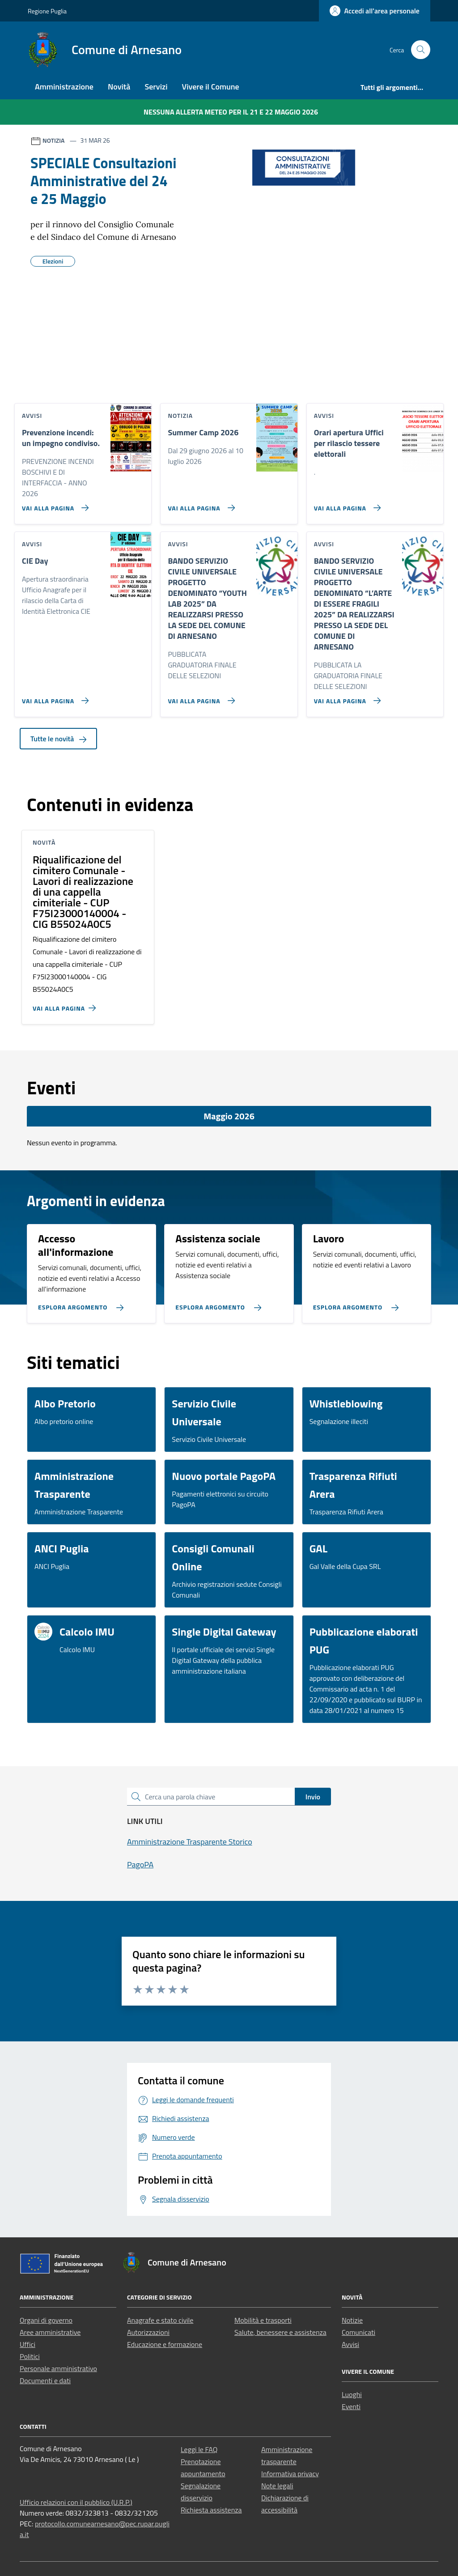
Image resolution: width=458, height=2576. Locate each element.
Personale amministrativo (58, 2368)
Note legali (277, 2485)
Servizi (155, 87)
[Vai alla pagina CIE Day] (53, 697)
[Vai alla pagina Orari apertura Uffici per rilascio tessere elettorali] (345, 504)
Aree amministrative (50, 2332)
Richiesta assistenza (211, 2509)
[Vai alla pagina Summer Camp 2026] (199, 504)
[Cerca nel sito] (420, 50)
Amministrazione (64, 87)
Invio (312, 1796)
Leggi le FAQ (199, 2449)
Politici (30, 2356)
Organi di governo (46, 2320)
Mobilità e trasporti (263, 2320)
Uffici (27, 2344)
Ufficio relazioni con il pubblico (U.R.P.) (76, 2502)
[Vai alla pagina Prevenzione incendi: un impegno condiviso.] (53, 504)
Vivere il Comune (210, 87)
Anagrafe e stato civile (160, 2320)
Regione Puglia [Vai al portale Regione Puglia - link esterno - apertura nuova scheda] (47, 11)
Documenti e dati (45, 2380)
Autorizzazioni (148, 2332)
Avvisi (350, 2344)
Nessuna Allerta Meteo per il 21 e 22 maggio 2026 (231, 111)
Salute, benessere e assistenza (280, 2332)
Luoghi (352, 2394)
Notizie (352, 2320)
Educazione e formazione (164, 2344)
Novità (119, 87)
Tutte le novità (58, 738)
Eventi (351, 2406)
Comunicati (358, 2332)
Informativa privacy (290, 2473)
